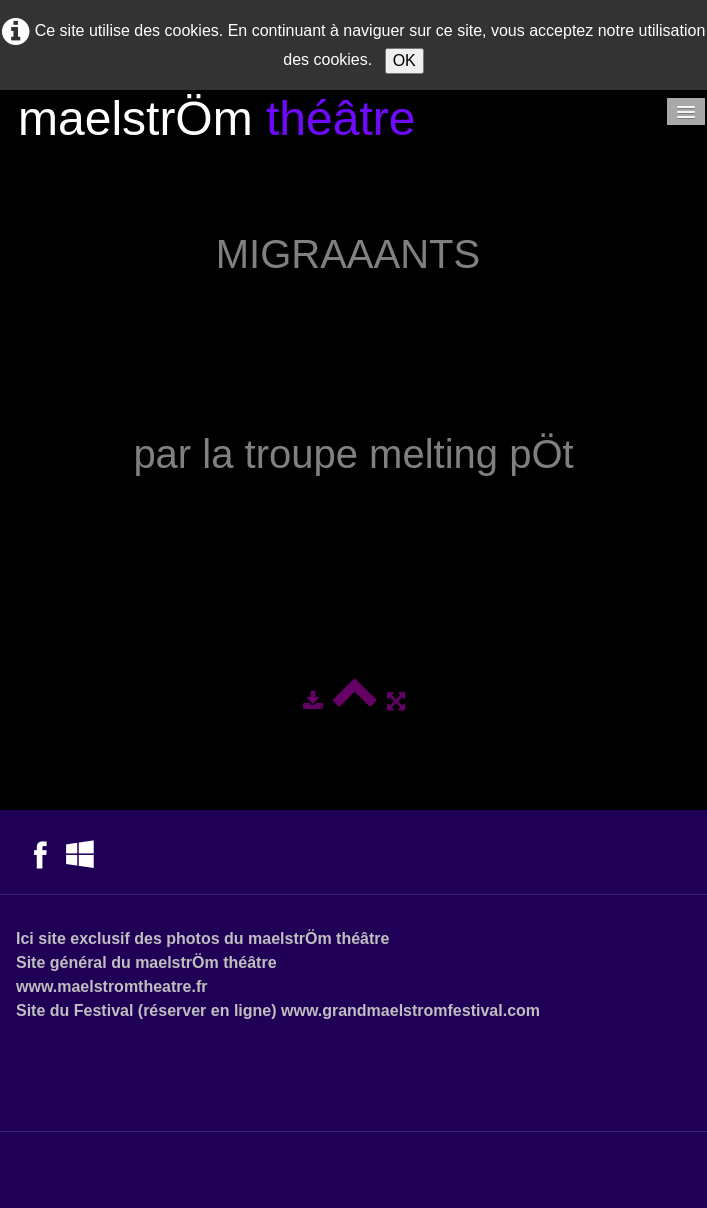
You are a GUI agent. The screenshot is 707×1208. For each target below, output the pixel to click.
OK (404, 60)
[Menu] (686, 111)
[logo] (216, 121)
